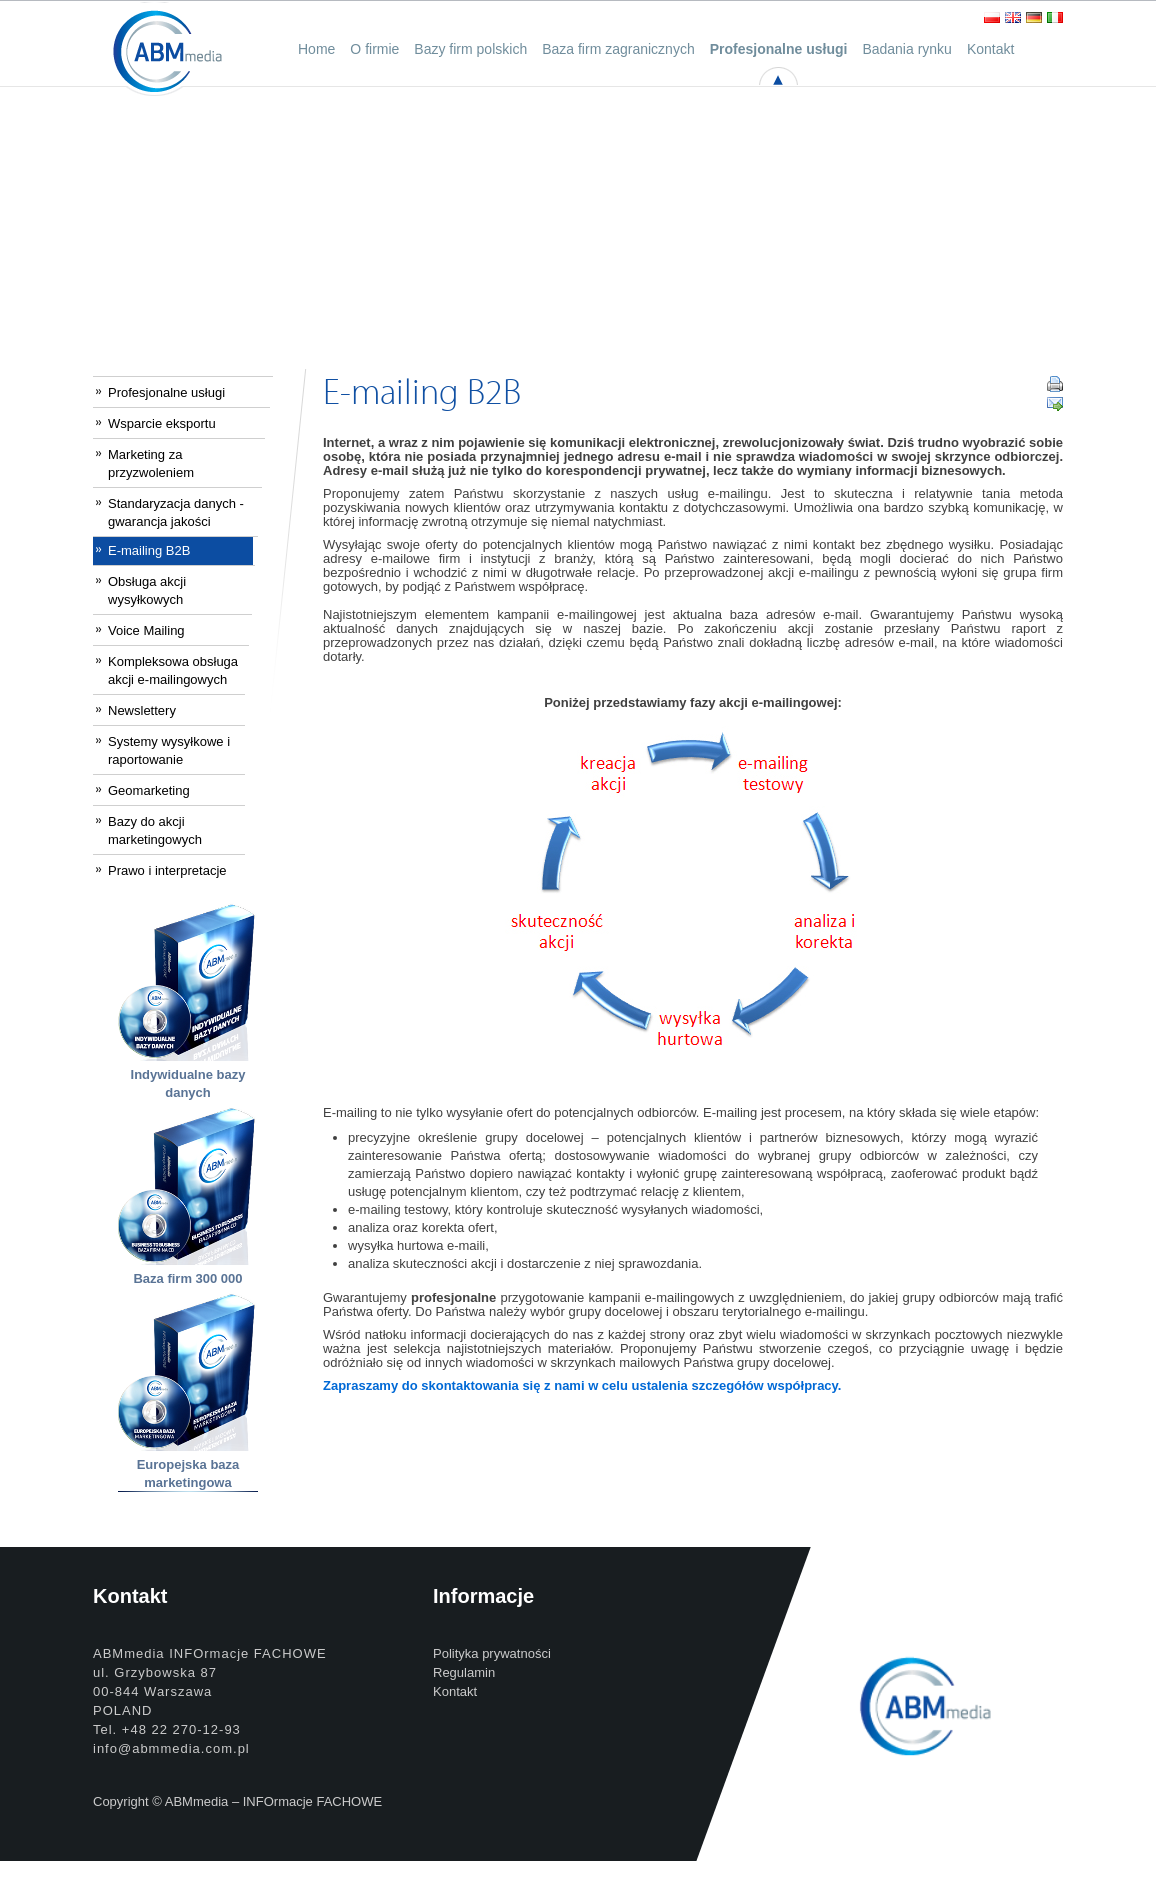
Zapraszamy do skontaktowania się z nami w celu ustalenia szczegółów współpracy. (582, 1385)
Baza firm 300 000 (187, 1278)
